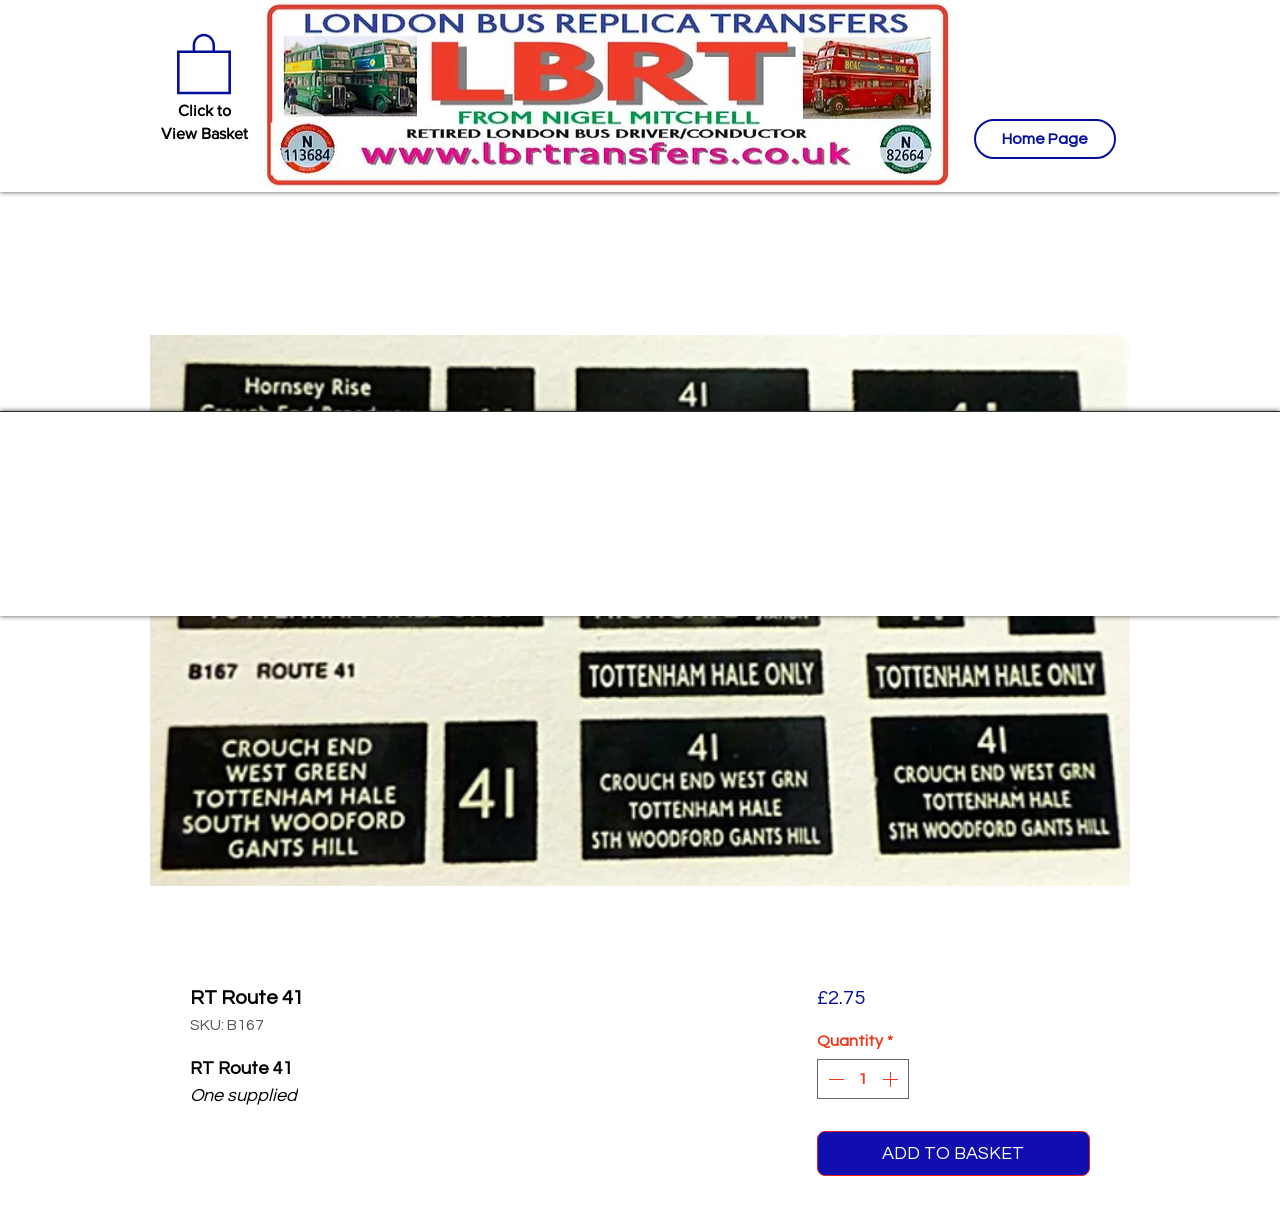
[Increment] (892, 1079)
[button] (204, 62)
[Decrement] (834, 1079)
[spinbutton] (863, 1079)
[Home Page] (1045, 139)
